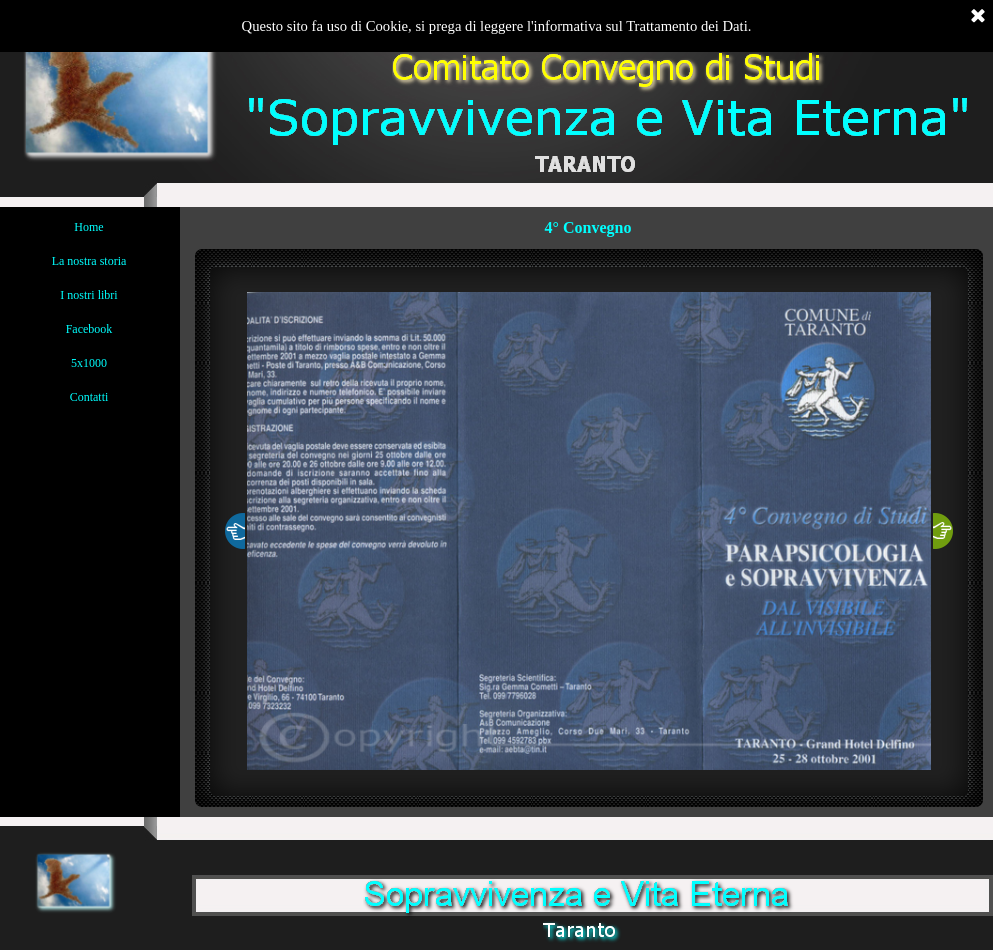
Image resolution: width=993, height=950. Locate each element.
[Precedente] (235, 531)
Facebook (89, 329)
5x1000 (89, 363)
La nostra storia (89, 261)
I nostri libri (88, 295)
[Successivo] (943, 531)
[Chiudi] (978, 17)
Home (88, 227)
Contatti (89, 397)
